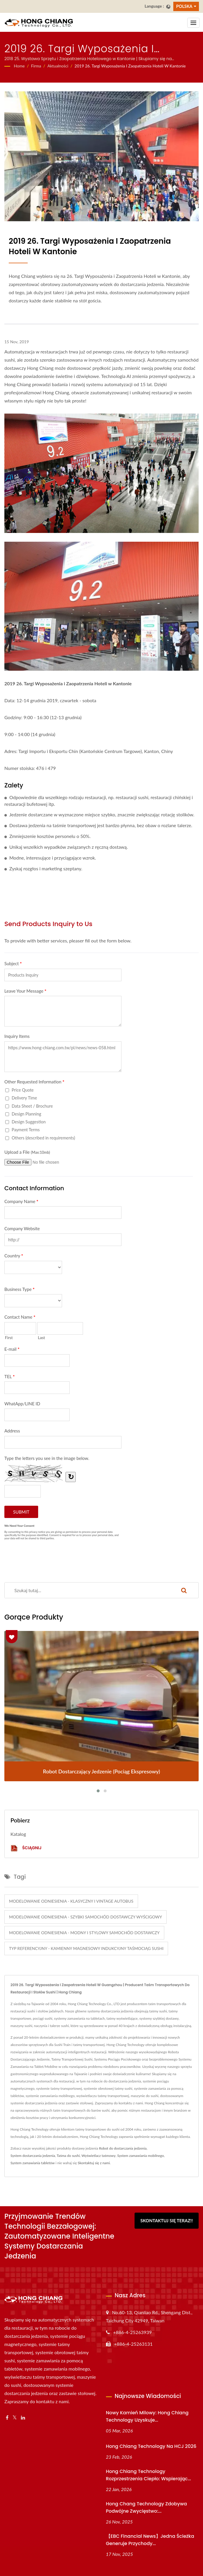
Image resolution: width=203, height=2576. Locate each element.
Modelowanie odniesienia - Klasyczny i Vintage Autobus (71, 1901)
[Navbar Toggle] (193, 23)
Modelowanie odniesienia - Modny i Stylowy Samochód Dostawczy (84, 1932)
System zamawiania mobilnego (140, 2155)
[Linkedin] (23, 2417)
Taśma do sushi (68, 2155)
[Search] (87, 1590)
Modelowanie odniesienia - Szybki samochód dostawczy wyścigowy (85, 1916)
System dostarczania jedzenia (32, 2155)
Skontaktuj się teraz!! (166, 2220)
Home (19, 65)
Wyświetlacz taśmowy (99, 2155)
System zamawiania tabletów (32, 2163)
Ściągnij (25, 1848)
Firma (36, 65)
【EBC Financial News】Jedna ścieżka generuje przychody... (150, 2540)
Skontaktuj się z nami (94, 2163)
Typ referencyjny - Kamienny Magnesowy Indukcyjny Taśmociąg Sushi (86, 1948)
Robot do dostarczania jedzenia (122, 2148)
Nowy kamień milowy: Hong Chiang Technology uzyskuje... (147, 2416)
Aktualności (57, 65)
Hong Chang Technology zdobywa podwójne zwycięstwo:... (146, 2507)
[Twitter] (15, 2417)
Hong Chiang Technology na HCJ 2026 (151, 2446)
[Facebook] (7, 2417)
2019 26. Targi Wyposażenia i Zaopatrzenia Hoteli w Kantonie (130, 65)
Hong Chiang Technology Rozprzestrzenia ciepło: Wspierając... (148, 2475)
